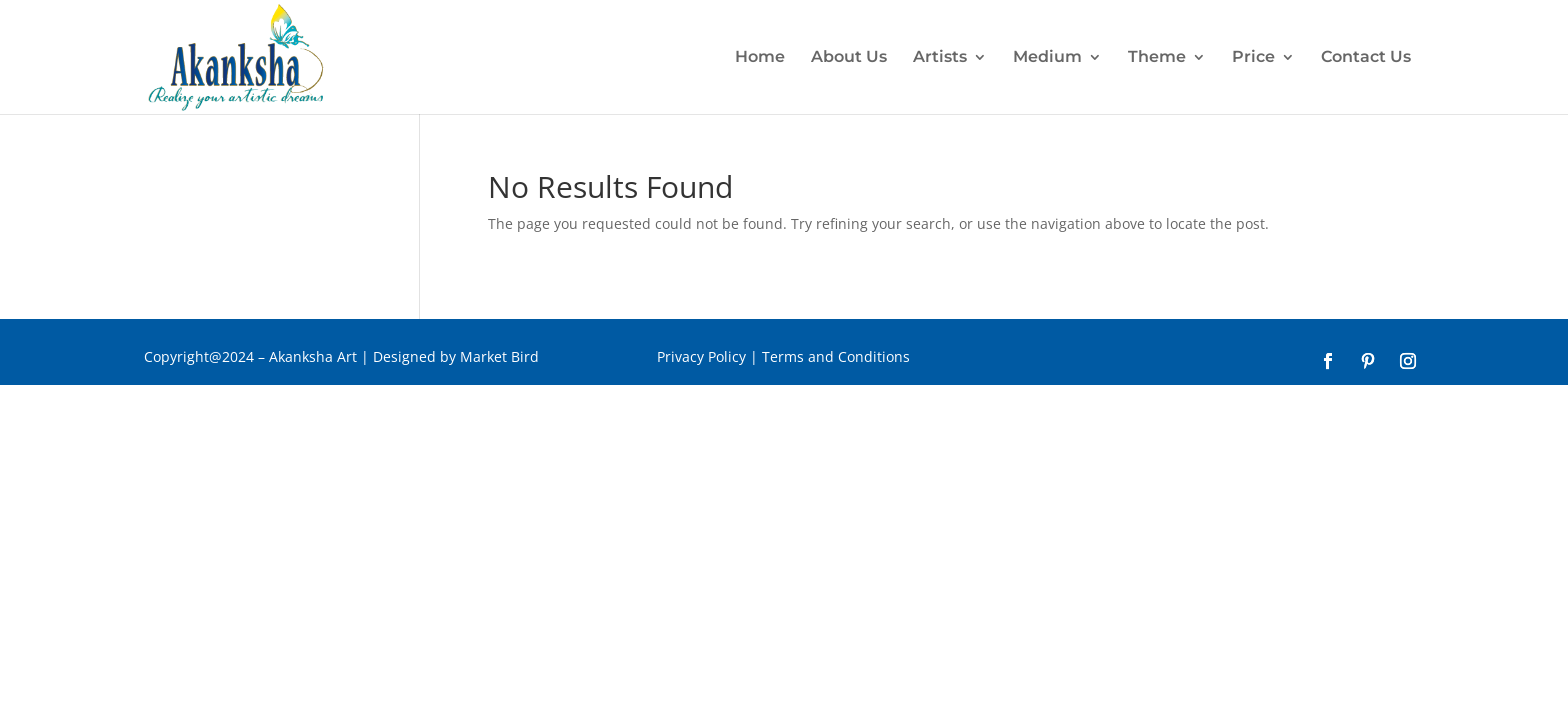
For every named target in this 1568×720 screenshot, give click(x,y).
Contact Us (1366, 58)
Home (760, 58)
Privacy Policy (701, 356)
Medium (1047, 58)
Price (1253, 58)
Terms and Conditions (836, 356)
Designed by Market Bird (458, 356)
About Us (849, 58)
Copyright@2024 (199, 356)
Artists (940, 58)
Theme (1157, 58)
